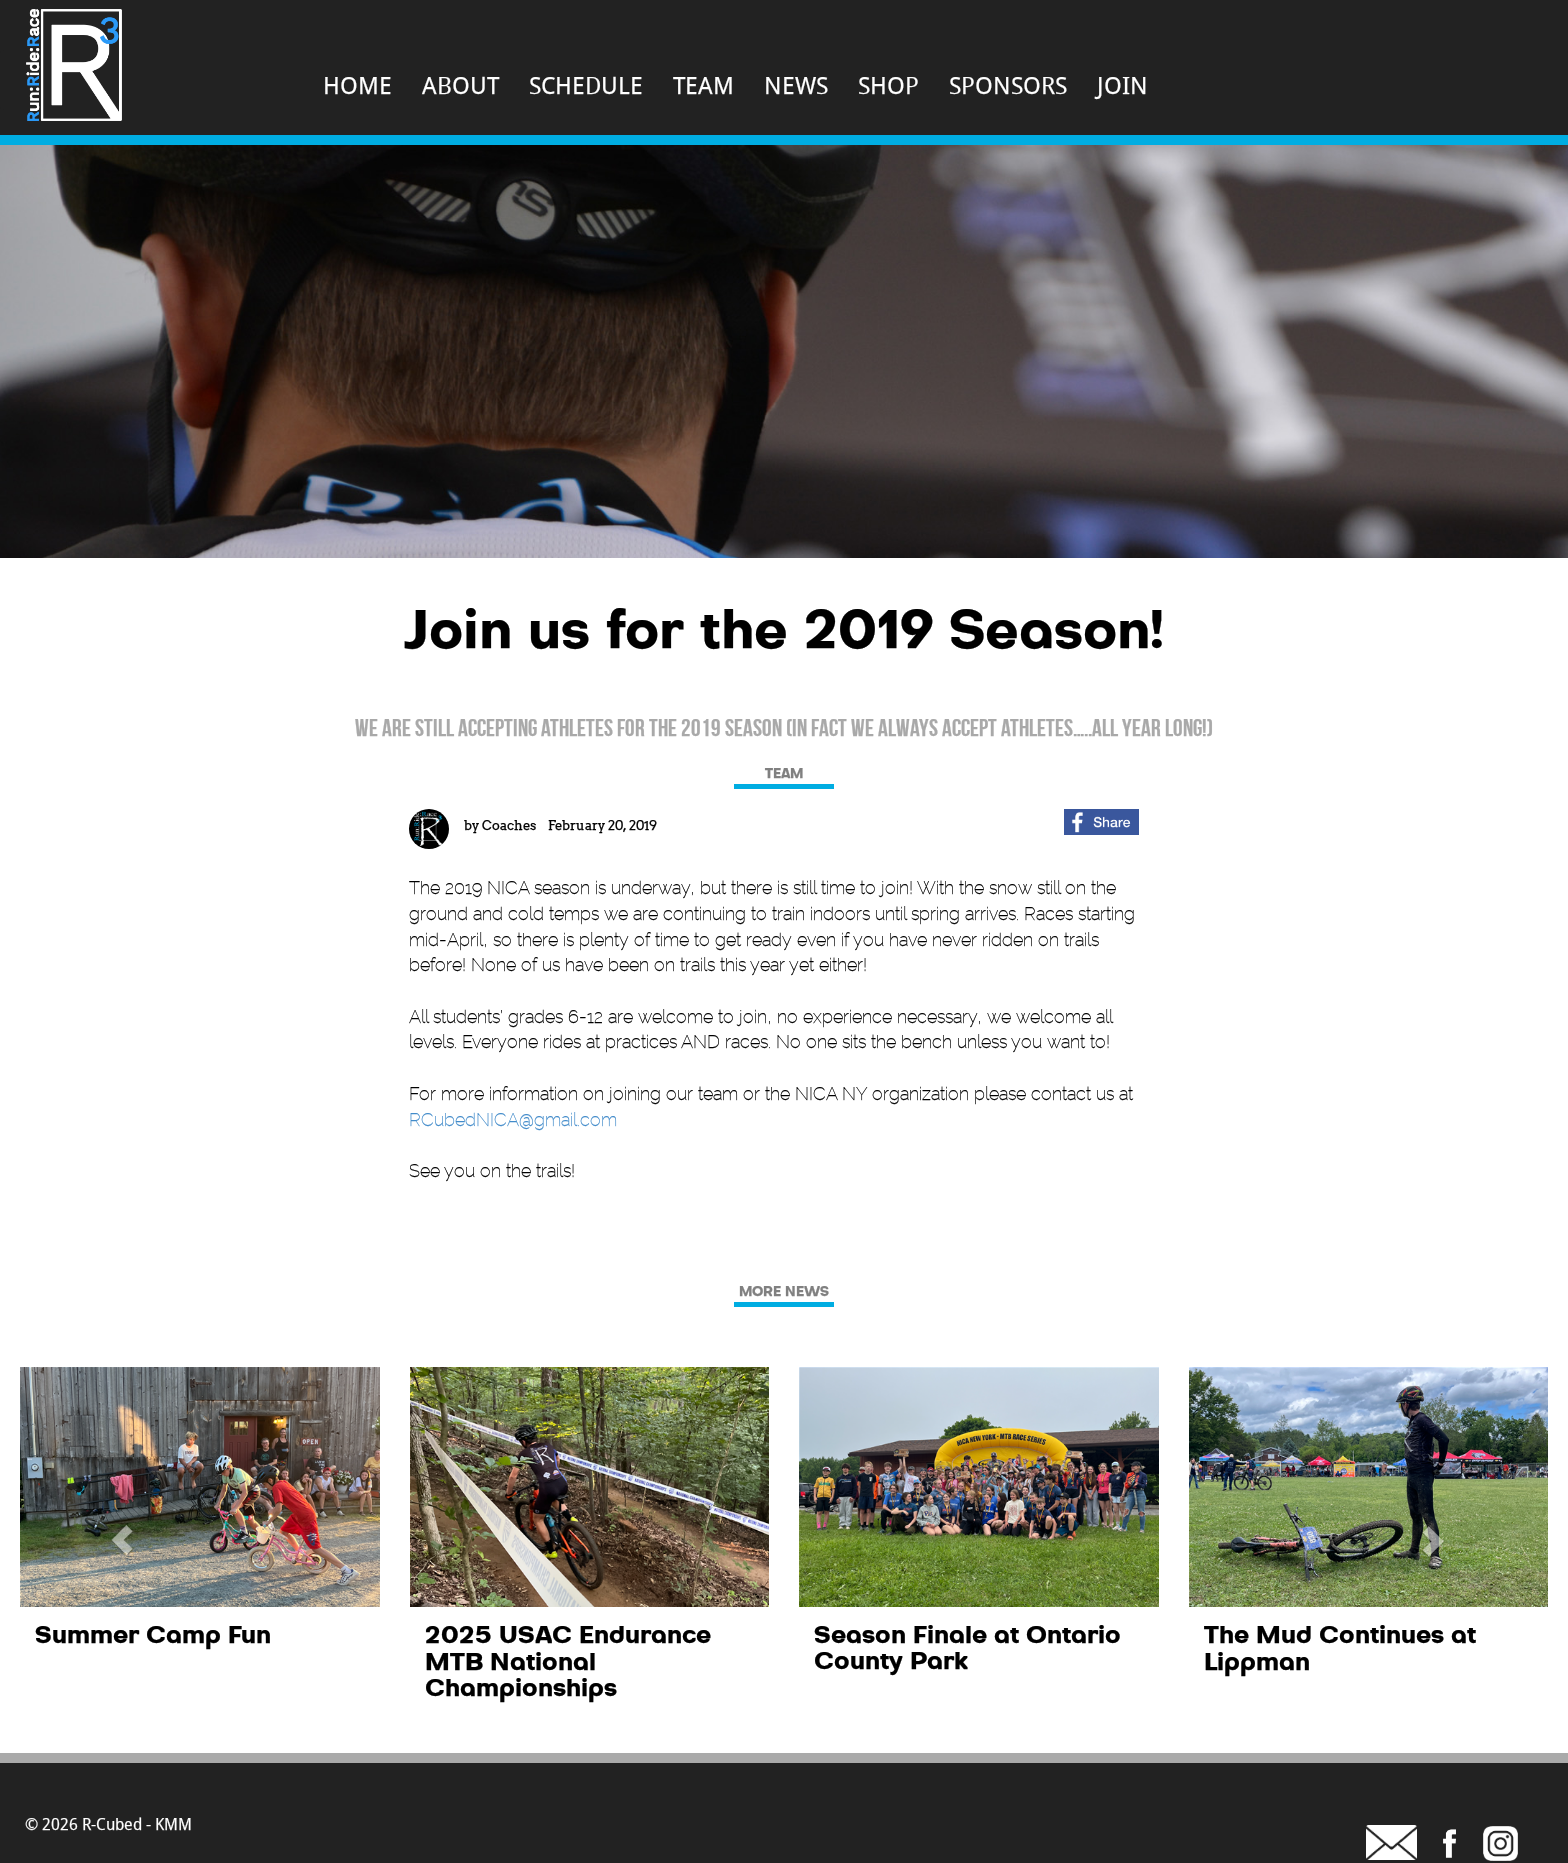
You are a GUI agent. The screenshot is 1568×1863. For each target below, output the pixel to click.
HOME (357, 85)
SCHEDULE (586, 85)
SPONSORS (1008, 85)
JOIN (1122, 85)
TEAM (703, 85)
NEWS (796, 85)
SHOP (888, 85)
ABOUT (460, 85)
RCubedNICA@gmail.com (513, 1119)
